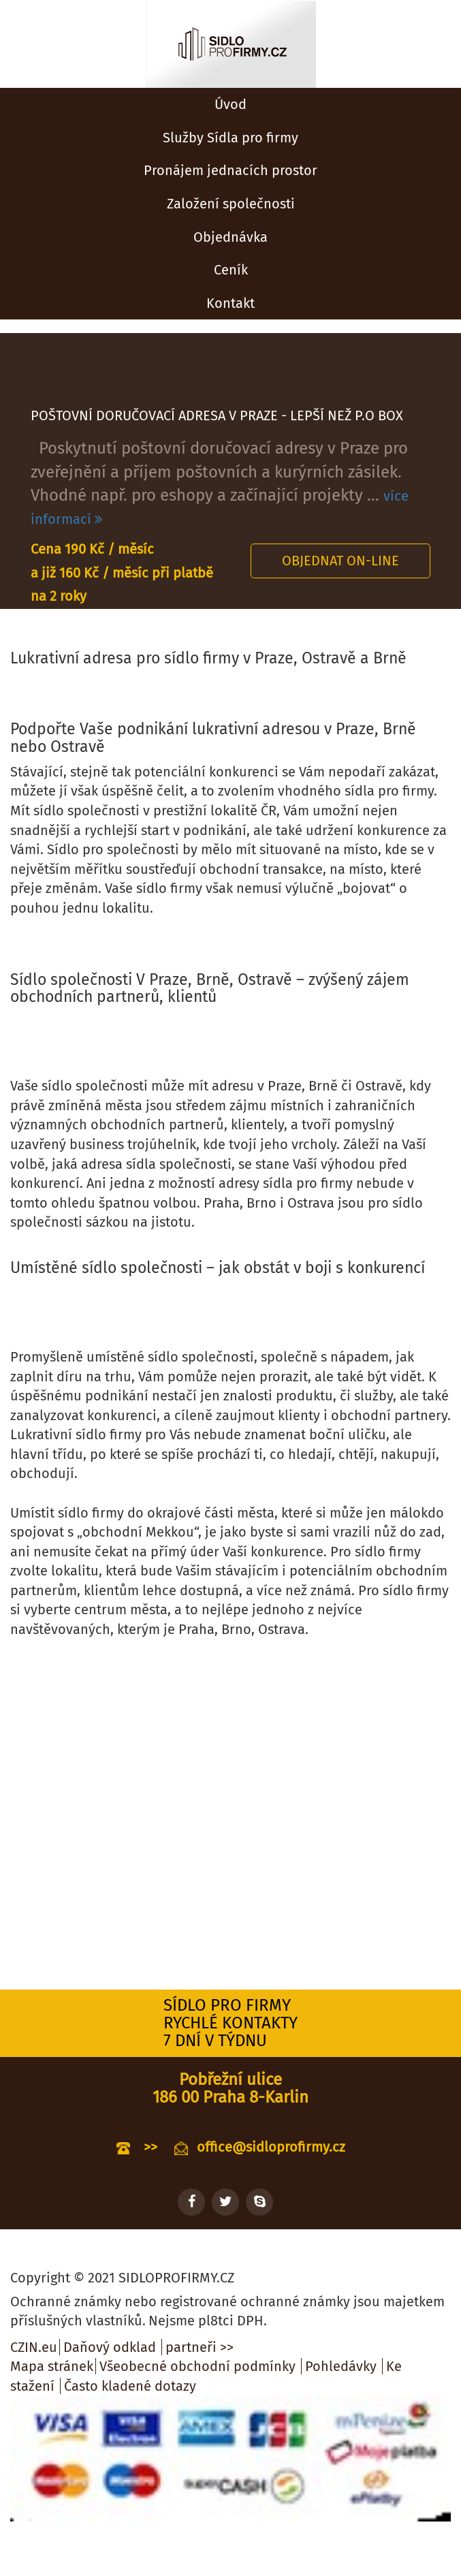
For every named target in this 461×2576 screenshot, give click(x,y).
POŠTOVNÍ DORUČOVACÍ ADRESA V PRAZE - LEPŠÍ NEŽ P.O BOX (217, 415)
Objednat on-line (340, 560)
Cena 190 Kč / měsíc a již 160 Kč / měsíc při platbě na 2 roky (122, 572)
